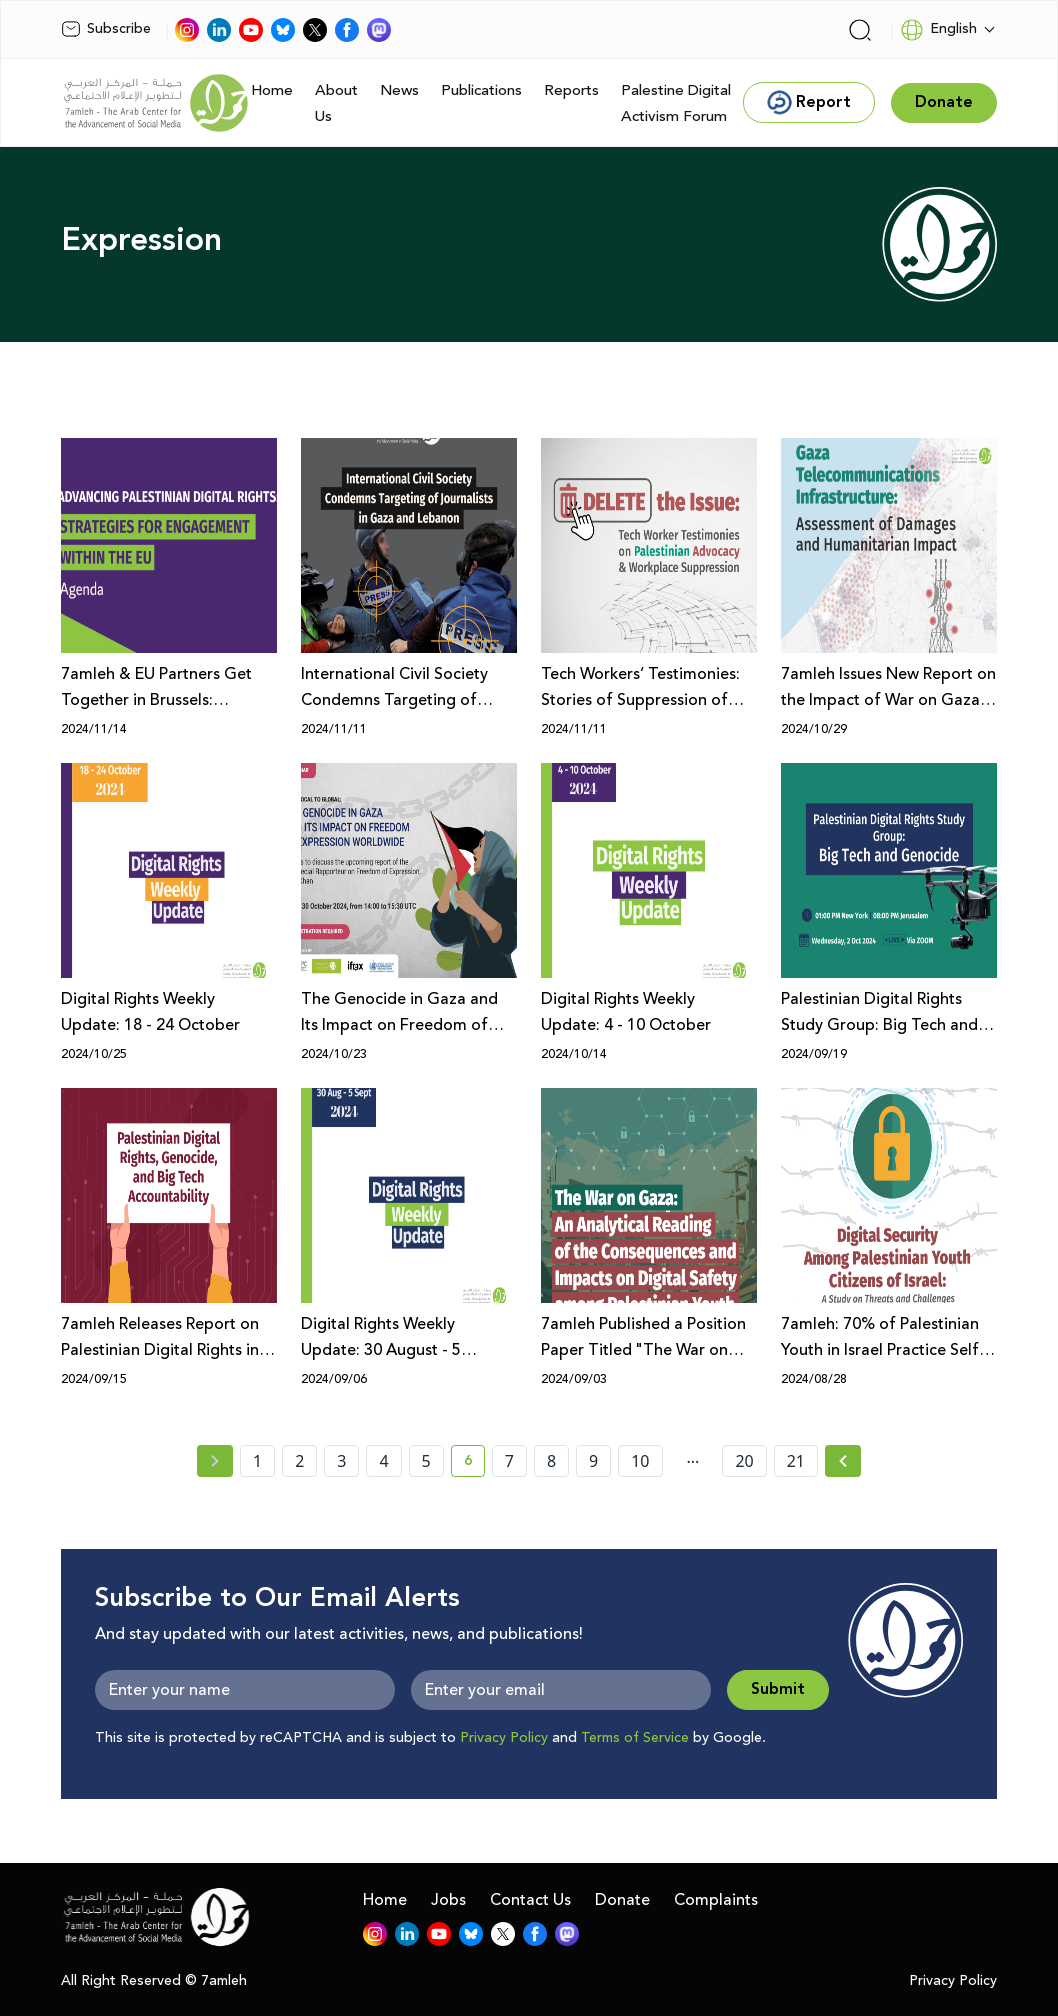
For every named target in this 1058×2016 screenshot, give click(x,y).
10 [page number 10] (640, 1461)
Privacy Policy (504, 1738)
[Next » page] (843, 1461)
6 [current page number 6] (474, 1464)
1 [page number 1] (257, 1461)
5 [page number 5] (426, 1461)
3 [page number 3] (341, 1461)
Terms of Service (635, 1738)
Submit (778, 1689)
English (938, 30)
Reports (571, 90)
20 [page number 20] (744, 1461)
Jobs (448, 1900)
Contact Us (530, 1900)
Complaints (716, 1900)
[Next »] (843, 1461)
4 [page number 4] (383, 1461)
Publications (481, 90)
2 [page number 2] (299, 1461)
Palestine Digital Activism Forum (676, 103)
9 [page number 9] (593, 1461)
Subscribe (106, 29)
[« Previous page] (215, 1461)
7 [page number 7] (509, 1461)
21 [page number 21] (796, 1461)
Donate (622, 1900)
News (399, 90)
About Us (336, 103)
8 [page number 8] (551, 1461)
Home (272, 90)
